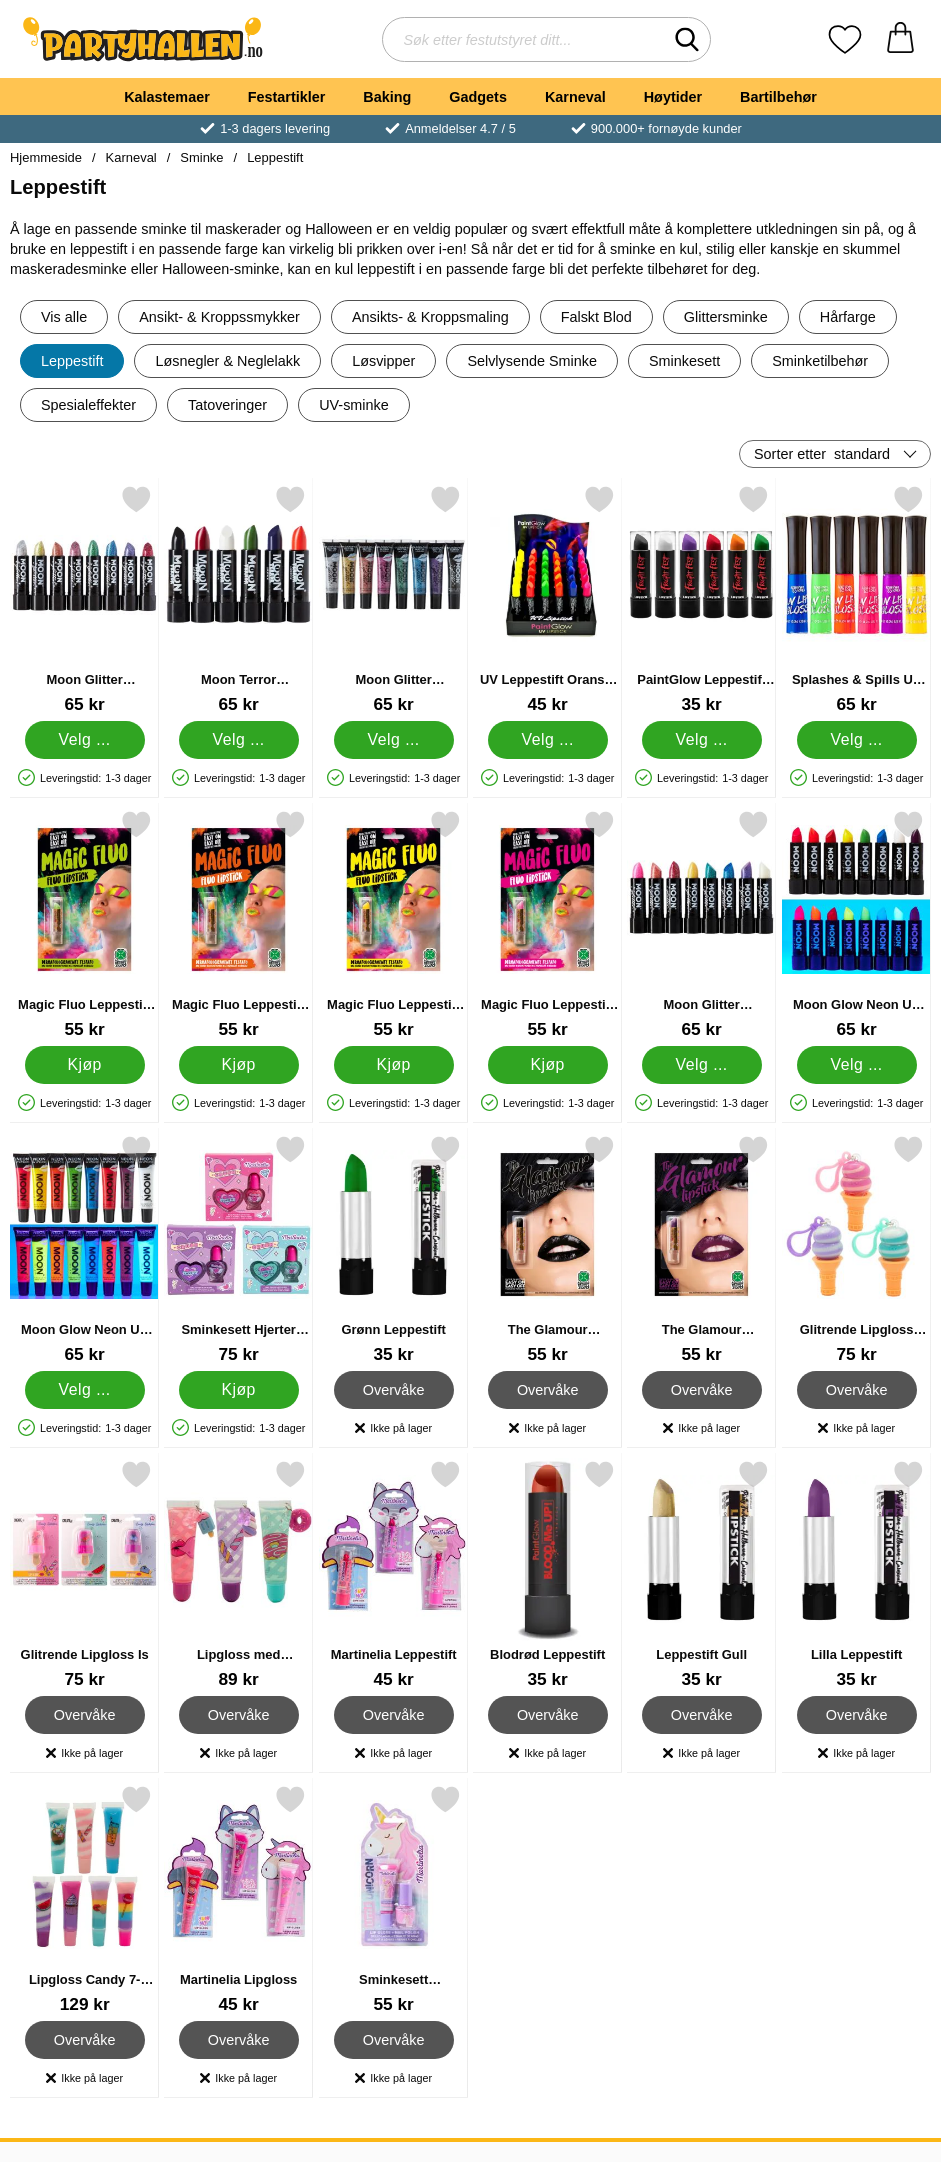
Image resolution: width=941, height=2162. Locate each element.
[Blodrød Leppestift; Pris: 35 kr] (547, 1574)
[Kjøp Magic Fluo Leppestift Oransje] (239, 1065)
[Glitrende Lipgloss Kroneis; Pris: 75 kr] (856, 1249)
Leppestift (275, 157)
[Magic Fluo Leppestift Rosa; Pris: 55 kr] (547, 924)
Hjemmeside (46, 157)
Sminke (201, 157)
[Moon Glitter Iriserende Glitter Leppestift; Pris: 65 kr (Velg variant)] (701, 924)
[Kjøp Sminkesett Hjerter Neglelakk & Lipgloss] (239, 1390)
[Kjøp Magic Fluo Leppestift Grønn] (85, 1065)
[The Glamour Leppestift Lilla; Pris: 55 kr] (701, 1249)
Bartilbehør (778, 97)
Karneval (575, 97)
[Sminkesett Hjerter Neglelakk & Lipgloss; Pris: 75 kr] (238, 1249)
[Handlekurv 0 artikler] (900, 39)
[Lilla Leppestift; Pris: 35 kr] (856, 1574)
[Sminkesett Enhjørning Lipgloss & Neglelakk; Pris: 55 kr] (393, 1899)
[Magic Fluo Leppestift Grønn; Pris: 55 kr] (84, 924)
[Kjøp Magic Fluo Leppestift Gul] (393, 1065)
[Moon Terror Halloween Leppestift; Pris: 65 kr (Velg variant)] (238, 599)
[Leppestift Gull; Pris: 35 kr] (701, 1574)
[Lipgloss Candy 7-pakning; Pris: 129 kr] (84, 1899)
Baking (387, 97)
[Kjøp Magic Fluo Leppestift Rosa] (548, 1065)
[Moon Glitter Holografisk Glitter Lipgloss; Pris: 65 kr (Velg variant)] (393, 599)
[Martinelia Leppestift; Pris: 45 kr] (393, 1574)
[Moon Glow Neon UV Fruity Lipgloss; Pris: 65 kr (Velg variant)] (84, 1249)
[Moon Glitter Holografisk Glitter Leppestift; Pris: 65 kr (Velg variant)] (84, 599)
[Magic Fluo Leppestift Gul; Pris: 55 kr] (393, 924)
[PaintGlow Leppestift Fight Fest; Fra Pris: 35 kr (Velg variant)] (701, 599)
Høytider (673, 97)
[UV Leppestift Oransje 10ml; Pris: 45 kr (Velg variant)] (547, 599)
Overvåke (393, 1390)
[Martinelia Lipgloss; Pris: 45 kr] (238, 1899)
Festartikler (287, 97)
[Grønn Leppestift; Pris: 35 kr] (393, 1249)
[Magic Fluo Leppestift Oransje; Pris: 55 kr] (238, 924)
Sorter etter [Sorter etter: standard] (822, 454)
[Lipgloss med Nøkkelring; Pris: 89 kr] (238, 1574)
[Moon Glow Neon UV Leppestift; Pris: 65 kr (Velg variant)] (856, 924)
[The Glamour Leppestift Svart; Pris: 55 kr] (547, 1249)
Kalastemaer (167, 97)
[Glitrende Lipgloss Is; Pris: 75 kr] (84, 1574)
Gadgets (478, 97)
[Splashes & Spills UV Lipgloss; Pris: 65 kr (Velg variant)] (856, 599)
